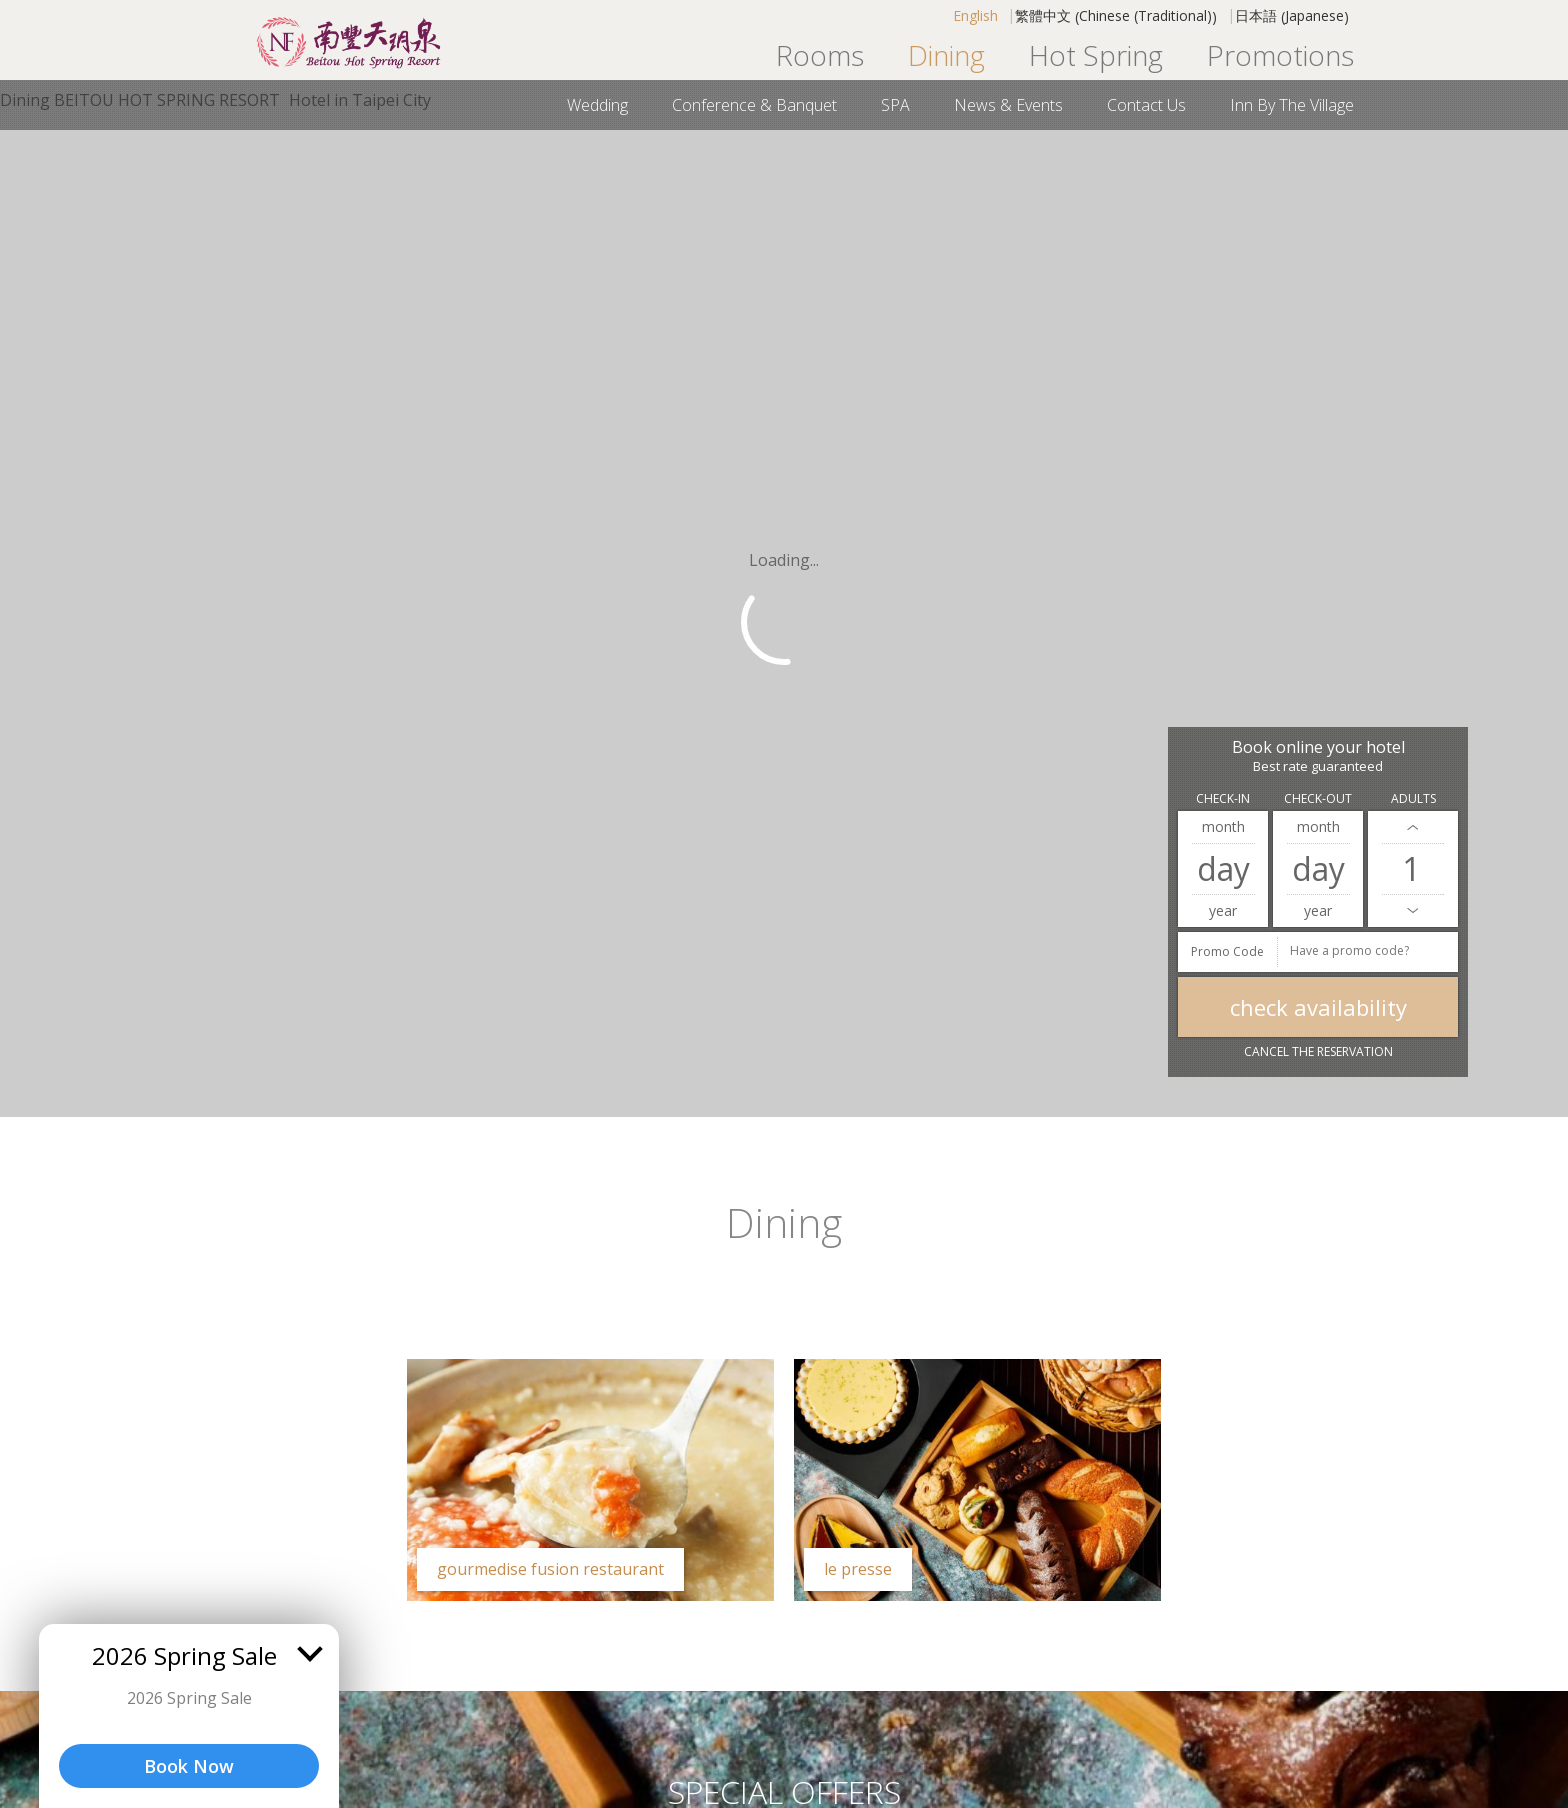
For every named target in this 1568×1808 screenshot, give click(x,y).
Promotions (1280, 55)
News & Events (1008, 105)
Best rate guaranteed (1318, 766)
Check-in (1223, 798)
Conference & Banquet (754, 105)
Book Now (189, 1766)
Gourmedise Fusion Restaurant (550, 1569)
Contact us (1146, 105)
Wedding (597, 105)
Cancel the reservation (1318, 1051)
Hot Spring (1096, 55)
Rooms (820, 55)
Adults (1413, 798)
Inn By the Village (1292, 105)
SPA (895, 105)
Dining (946, 55)
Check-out (1318, 798)
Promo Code (1227, 951)
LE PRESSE (858, 1569)
